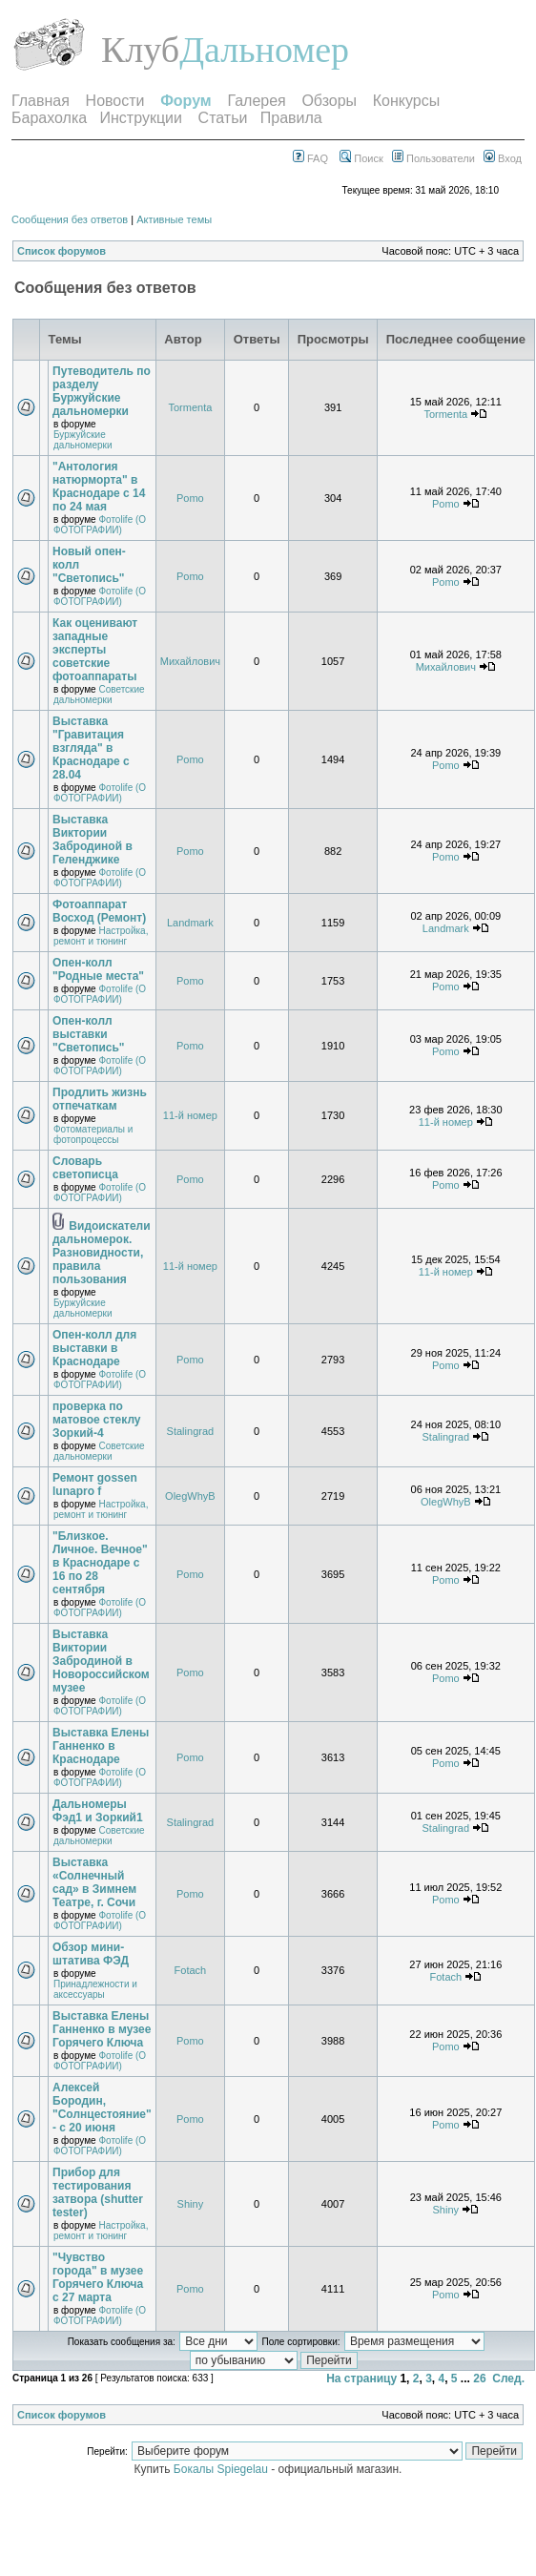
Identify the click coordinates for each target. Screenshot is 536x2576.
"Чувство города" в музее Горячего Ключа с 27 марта (97, 2277)
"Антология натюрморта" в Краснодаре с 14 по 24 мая (98, 486)
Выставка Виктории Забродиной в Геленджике (92, 839)
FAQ (310, 158)
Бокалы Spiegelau (222, 2469)
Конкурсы (406, 101)
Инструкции (141, 118)
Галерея (256, 101)
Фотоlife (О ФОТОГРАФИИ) (99, 524)
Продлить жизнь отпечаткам (99, 1099)
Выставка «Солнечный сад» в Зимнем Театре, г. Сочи (94, 1882)
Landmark (190, 922)
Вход (503, 158)
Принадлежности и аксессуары (95, 1989)
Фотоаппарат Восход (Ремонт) (99, 911)
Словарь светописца (85, 1167)
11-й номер (190, 1115)
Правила (291, 118)
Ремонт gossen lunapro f (94, 1484)
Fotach (191, 1970)
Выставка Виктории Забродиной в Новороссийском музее (101, 1661)
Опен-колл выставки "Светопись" (88, 1034)
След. (508, 2378)
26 (479, 2378)
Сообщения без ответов (69, 219)
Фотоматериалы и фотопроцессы (93, 1134)
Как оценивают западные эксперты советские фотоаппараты (94, 649)
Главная (40, 101)
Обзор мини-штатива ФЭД (90, 1954)
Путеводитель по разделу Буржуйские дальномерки (101, 391)
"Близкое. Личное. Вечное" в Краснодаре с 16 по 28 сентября (100, 1562)
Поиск (361, 158)
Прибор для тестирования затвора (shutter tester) (97, 2192)
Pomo (190, 498)
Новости (115, 101)
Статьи (223, 118)
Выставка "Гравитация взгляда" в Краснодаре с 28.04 (91, 748)
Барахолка (49, 118)
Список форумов (61, 251)
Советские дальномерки (99, 694)
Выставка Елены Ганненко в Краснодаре (100, 1746)
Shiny (190, 2204)
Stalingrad (191, 1431)
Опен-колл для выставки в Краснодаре (94, 1348)
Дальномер (264, 50)
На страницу (361, 2378)
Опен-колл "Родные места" (98, 969)
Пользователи (433, 158)
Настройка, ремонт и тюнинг (100, 935)
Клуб (140, 50)
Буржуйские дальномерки (82, 439)
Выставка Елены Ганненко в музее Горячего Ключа (101, 2029)
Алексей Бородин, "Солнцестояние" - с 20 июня (102, 2107)
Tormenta (190, 407)
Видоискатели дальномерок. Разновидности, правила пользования (101, 1252)
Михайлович (190, 661)
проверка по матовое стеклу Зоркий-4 (96, 1420)
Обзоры (329, 101)
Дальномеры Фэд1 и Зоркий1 (97, 1810)
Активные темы (174, 219)
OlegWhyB (190, 1496)
